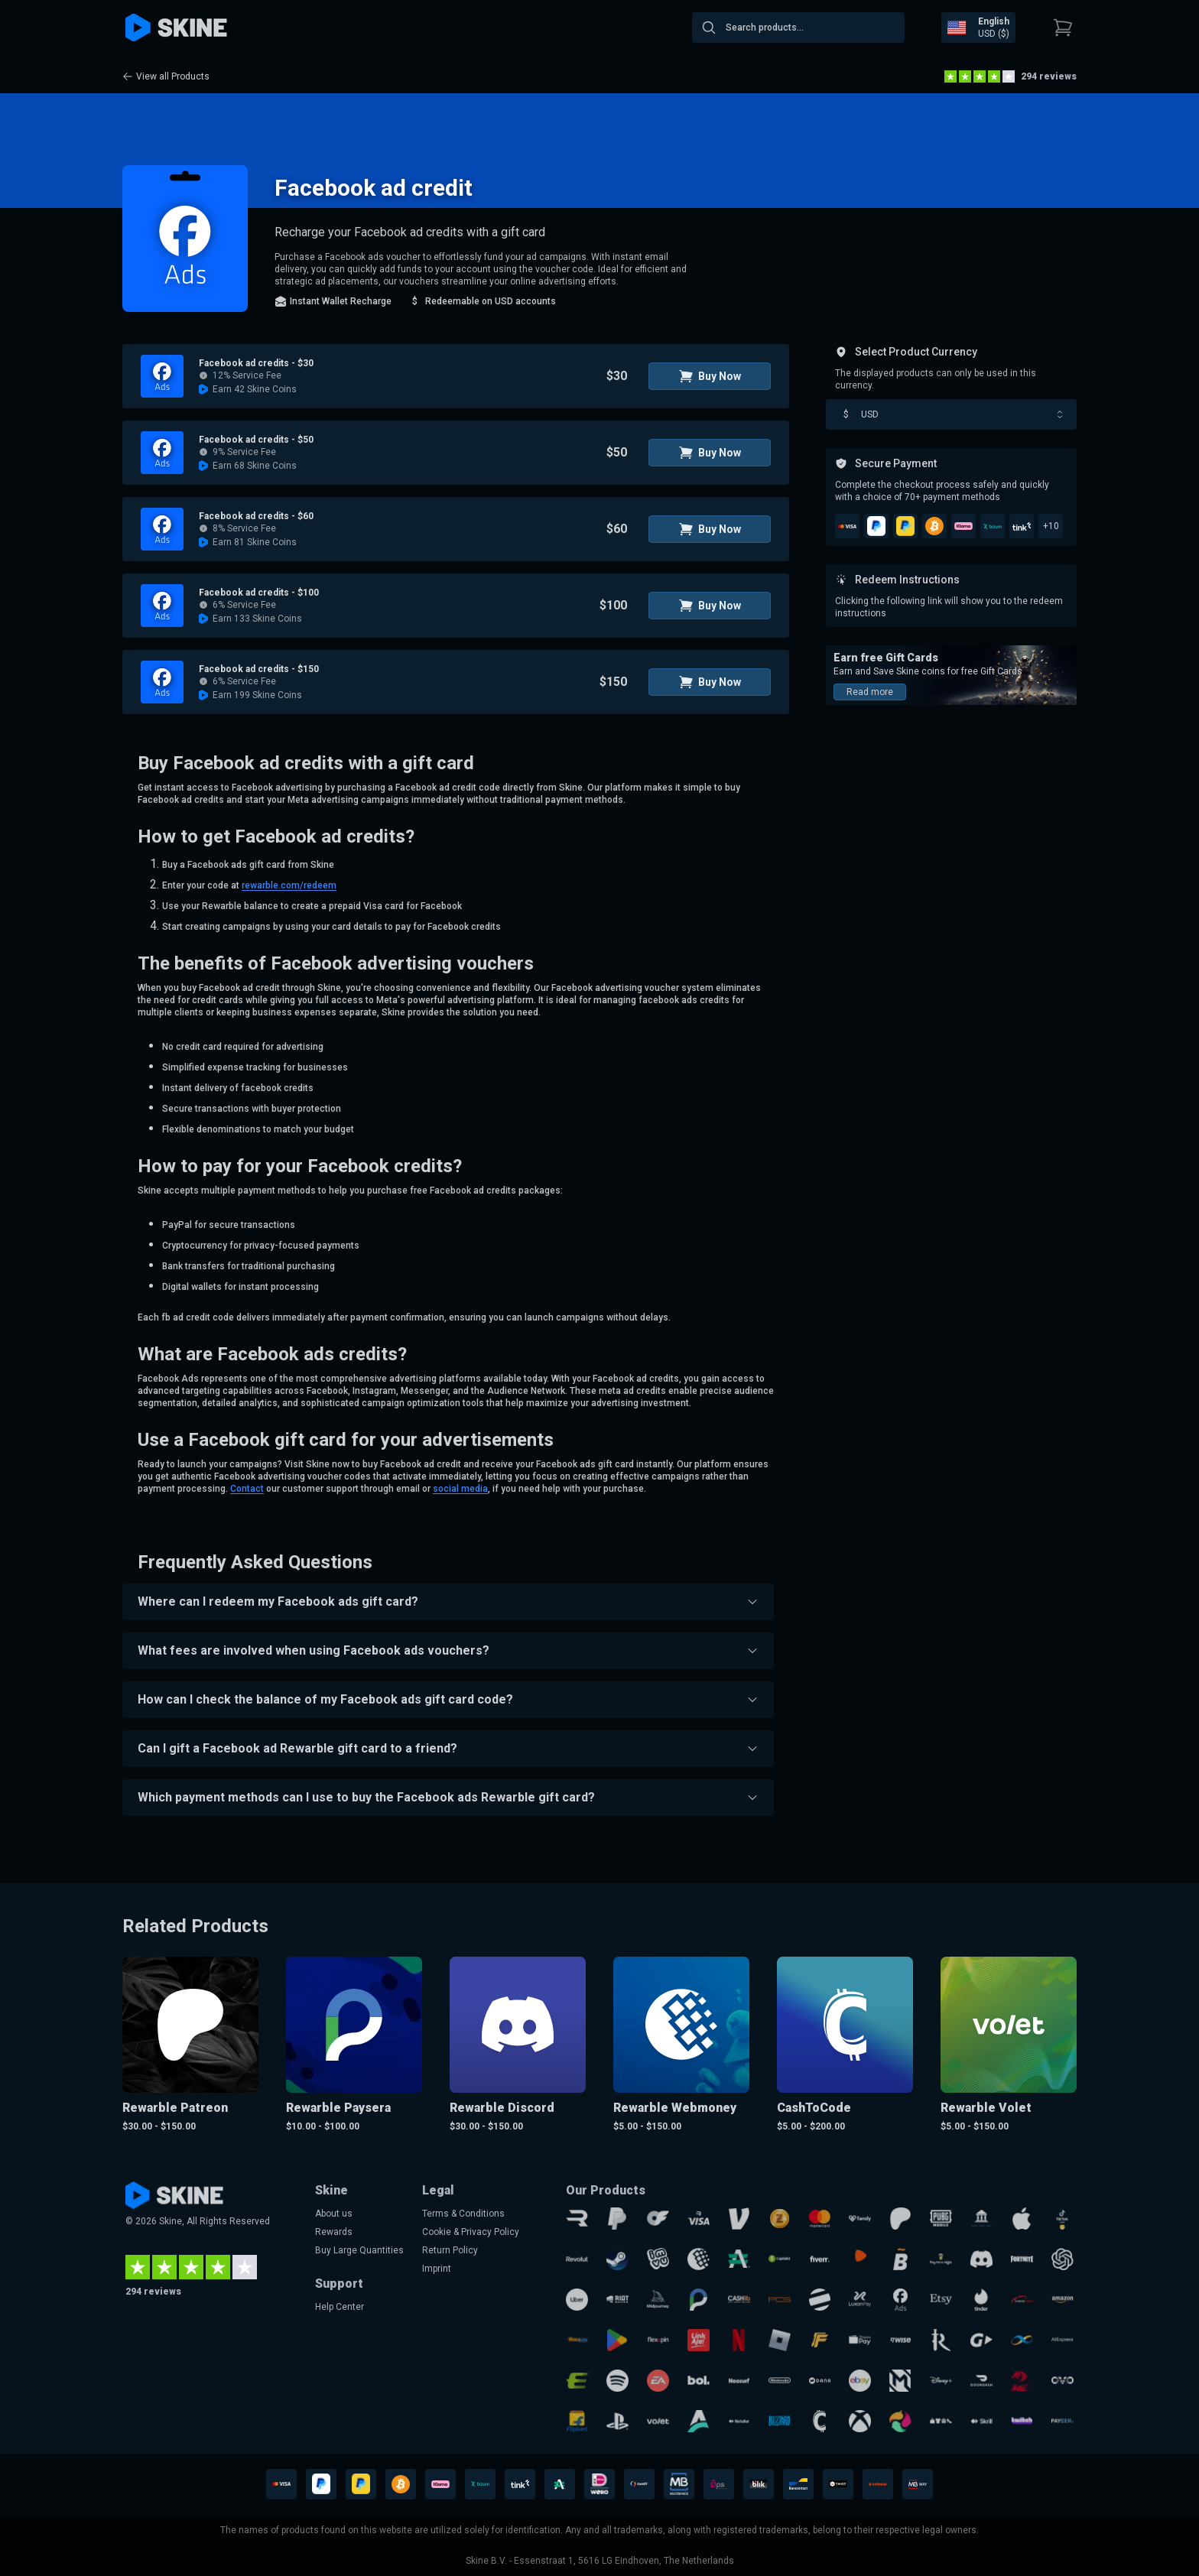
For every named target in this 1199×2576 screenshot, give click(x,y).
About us (334, 2213)
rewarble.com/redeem (289, 885)
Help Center (339, 2307)
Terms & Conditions (463, 2213)
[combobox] (798, 27)
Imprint (436, 2268)
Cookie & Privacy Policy (470, 2232)
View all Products (166, 76)
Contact (247, 1488)
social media (460, 1488)
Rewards (334, 2232)
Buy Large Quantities (359, 2250)
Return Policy (450, 2250)
